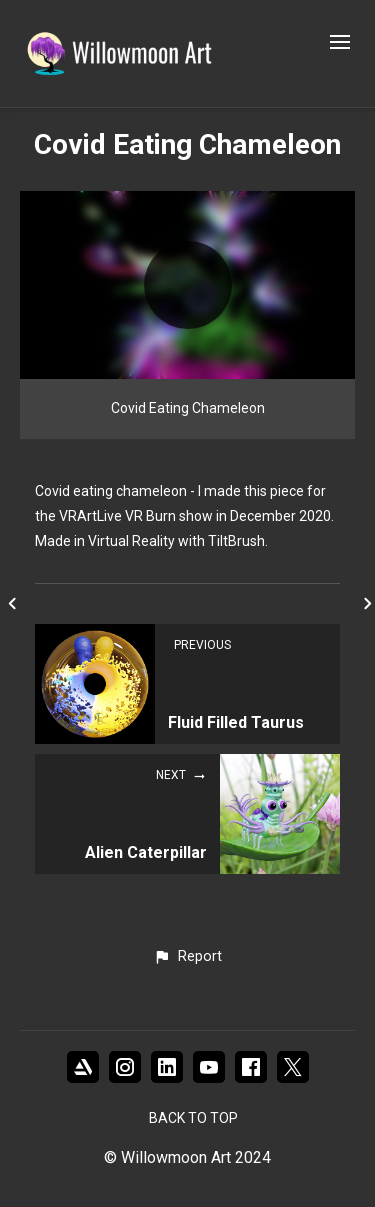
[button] (187, 957)
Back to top (193, 1118)
